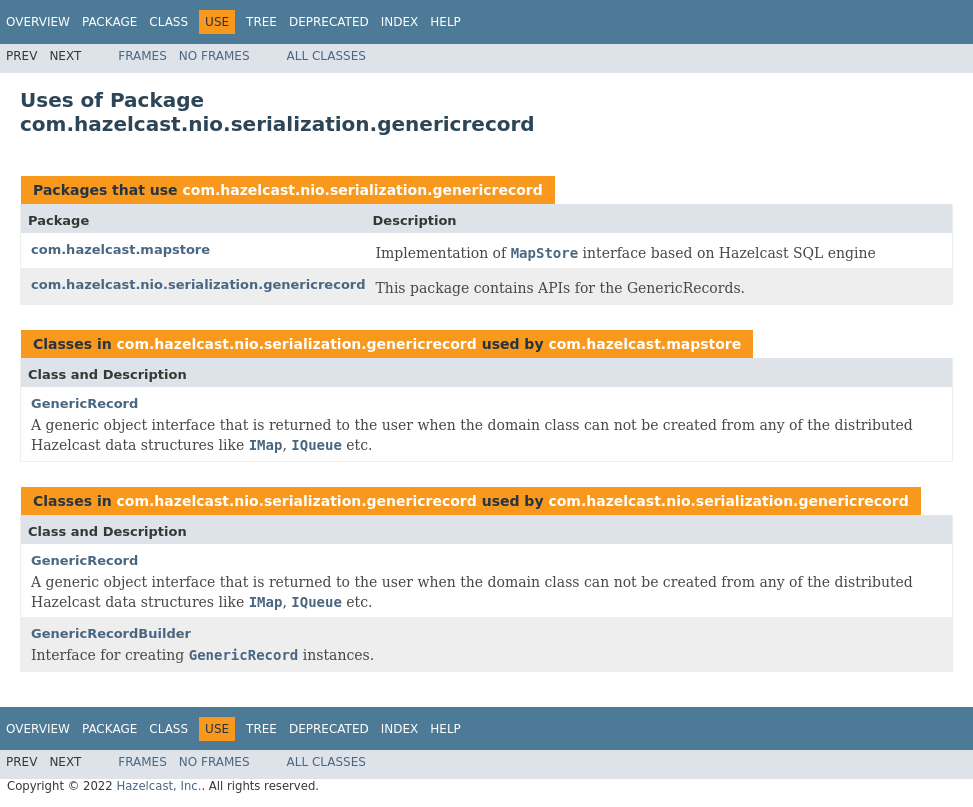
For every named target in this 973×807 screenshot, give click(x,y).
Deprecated (329, 22)
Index (400, 22)
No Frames (214, 56)
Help (445, 22)
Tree (261, 22)
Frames (142, 56)
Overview (38, 22)
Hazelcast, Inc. (158, 786)
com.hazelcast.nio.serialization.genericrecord (362, 190)
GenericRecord (84, 403)
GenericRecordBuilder (111, 633)
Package (109, 22)
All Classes (326, 56)
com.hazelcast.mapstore (120, 249)
